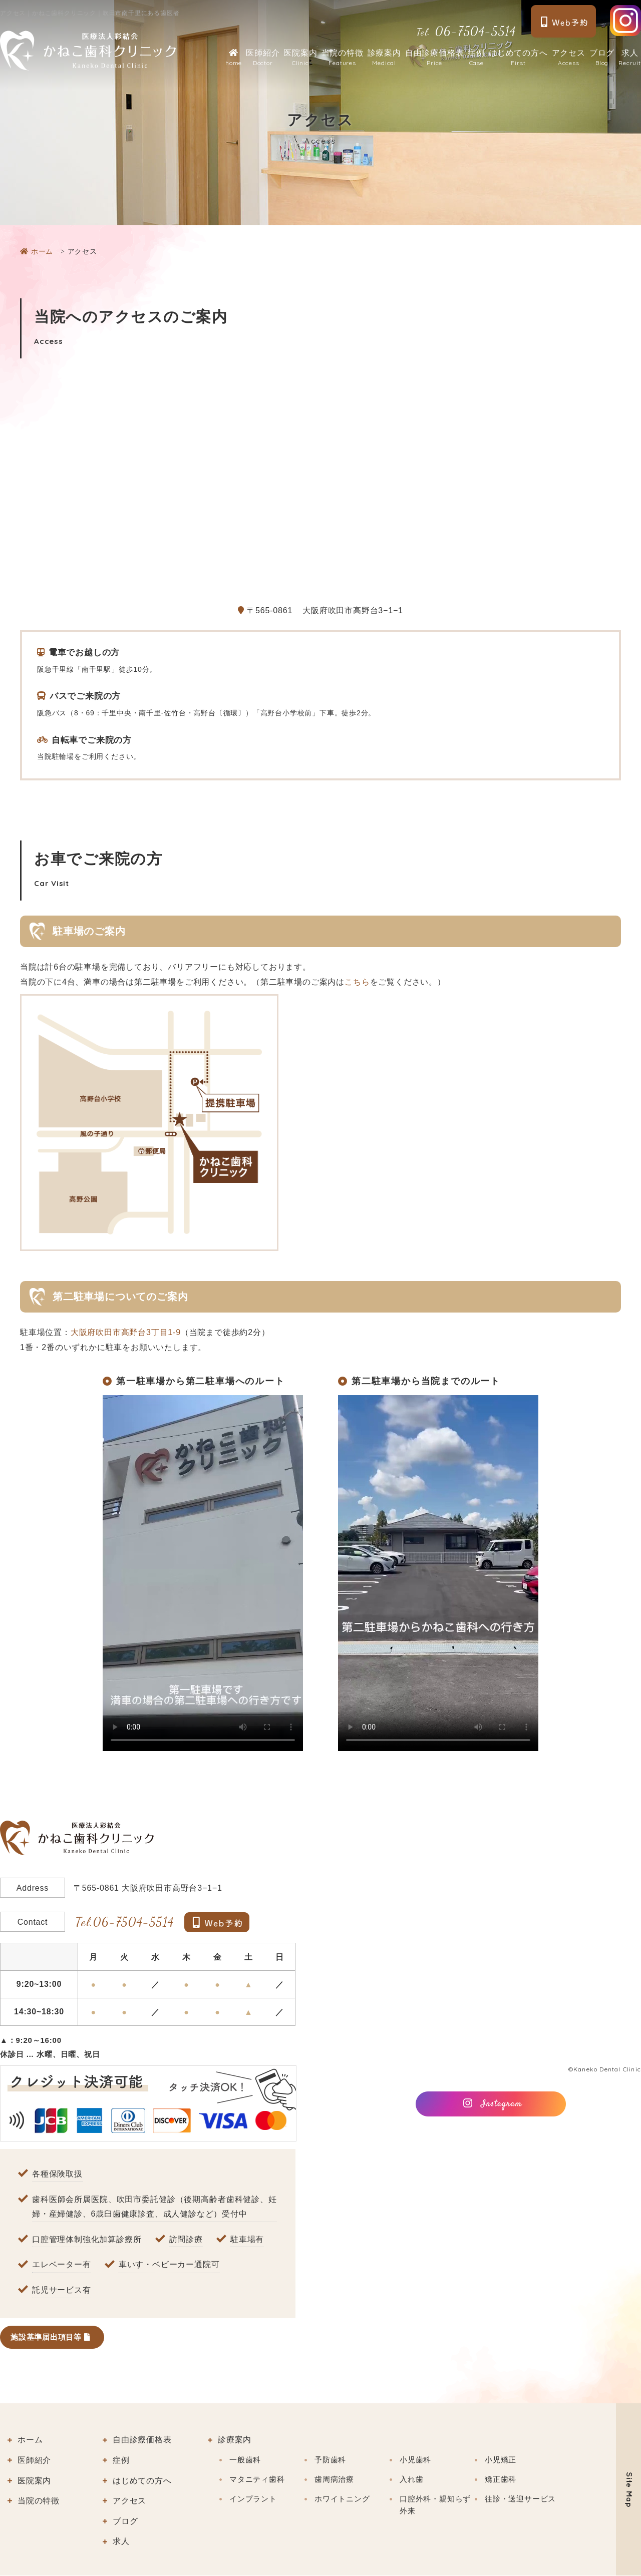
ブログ (601, 58)
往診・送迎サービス (520, 2499)
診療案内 (384, 58)
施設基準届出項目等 (53, 2337)
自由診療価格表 (434, 58)
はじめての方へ (518, 58)
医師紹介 (262, 58)
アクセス (568, 58)
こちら (357, 982)
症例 (476, 58)
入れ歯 (411, 2479)
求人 (629, 58)
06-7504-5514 (466, 31)
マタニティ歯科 (257, 2479)
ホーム (30, 2440)
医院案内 (300, 58)
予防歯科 (330, 2460)
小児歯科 (415, 2460)
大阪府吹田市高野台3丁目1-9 (126, 1332)
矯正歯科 (500, 2479)
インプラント (253, 2499)
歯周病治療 (334, 2479)
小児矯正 (500, 2460)
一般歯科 (245, 2460)
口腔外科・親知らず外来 (435, 2505)
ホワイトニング (342, 2499)
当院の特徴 (343, 58)
